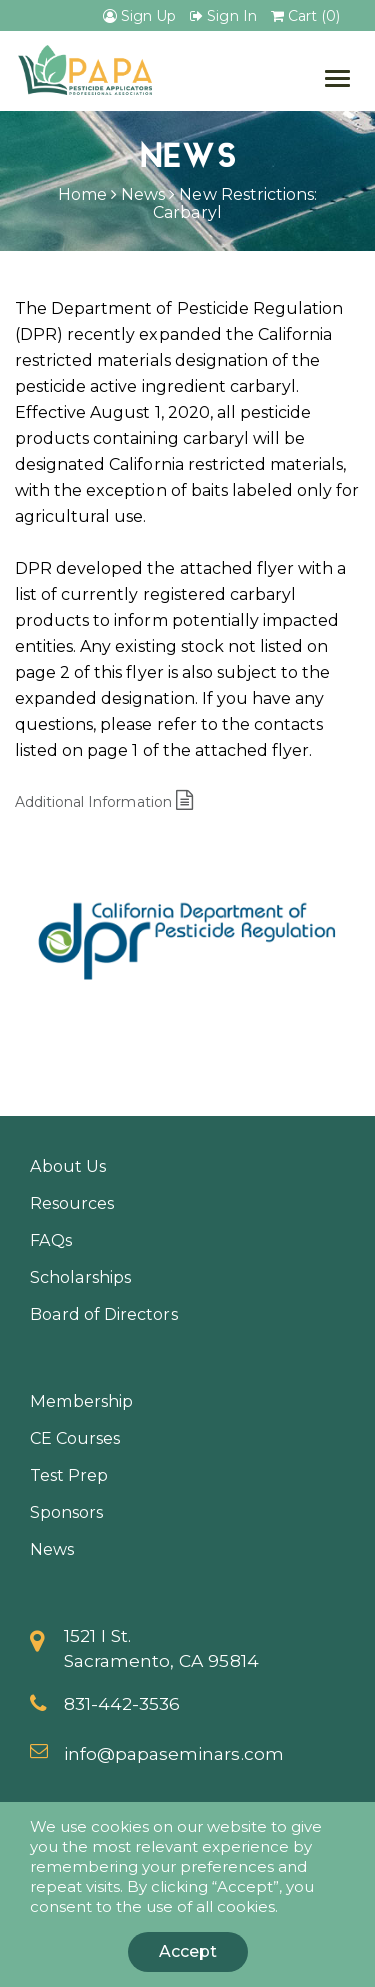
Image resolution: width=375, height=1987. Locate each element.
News (143, 194)
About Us (68, 1166)
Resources (72, 1203)
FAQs (51, 1240)
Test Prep (69, 1475)
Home (82, 194)
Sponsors (66, 1512)
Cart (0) (305, 16)
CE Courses (75, 1438)
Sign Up (139, 16)
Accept (188, 1951)
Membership (81, 1401)
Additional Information (104, 802)
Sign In (223, 16)
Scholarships (80, 1277)
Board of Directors (104, 1314)
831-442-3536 (122, 1703)
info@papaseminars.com (174, 1753)
